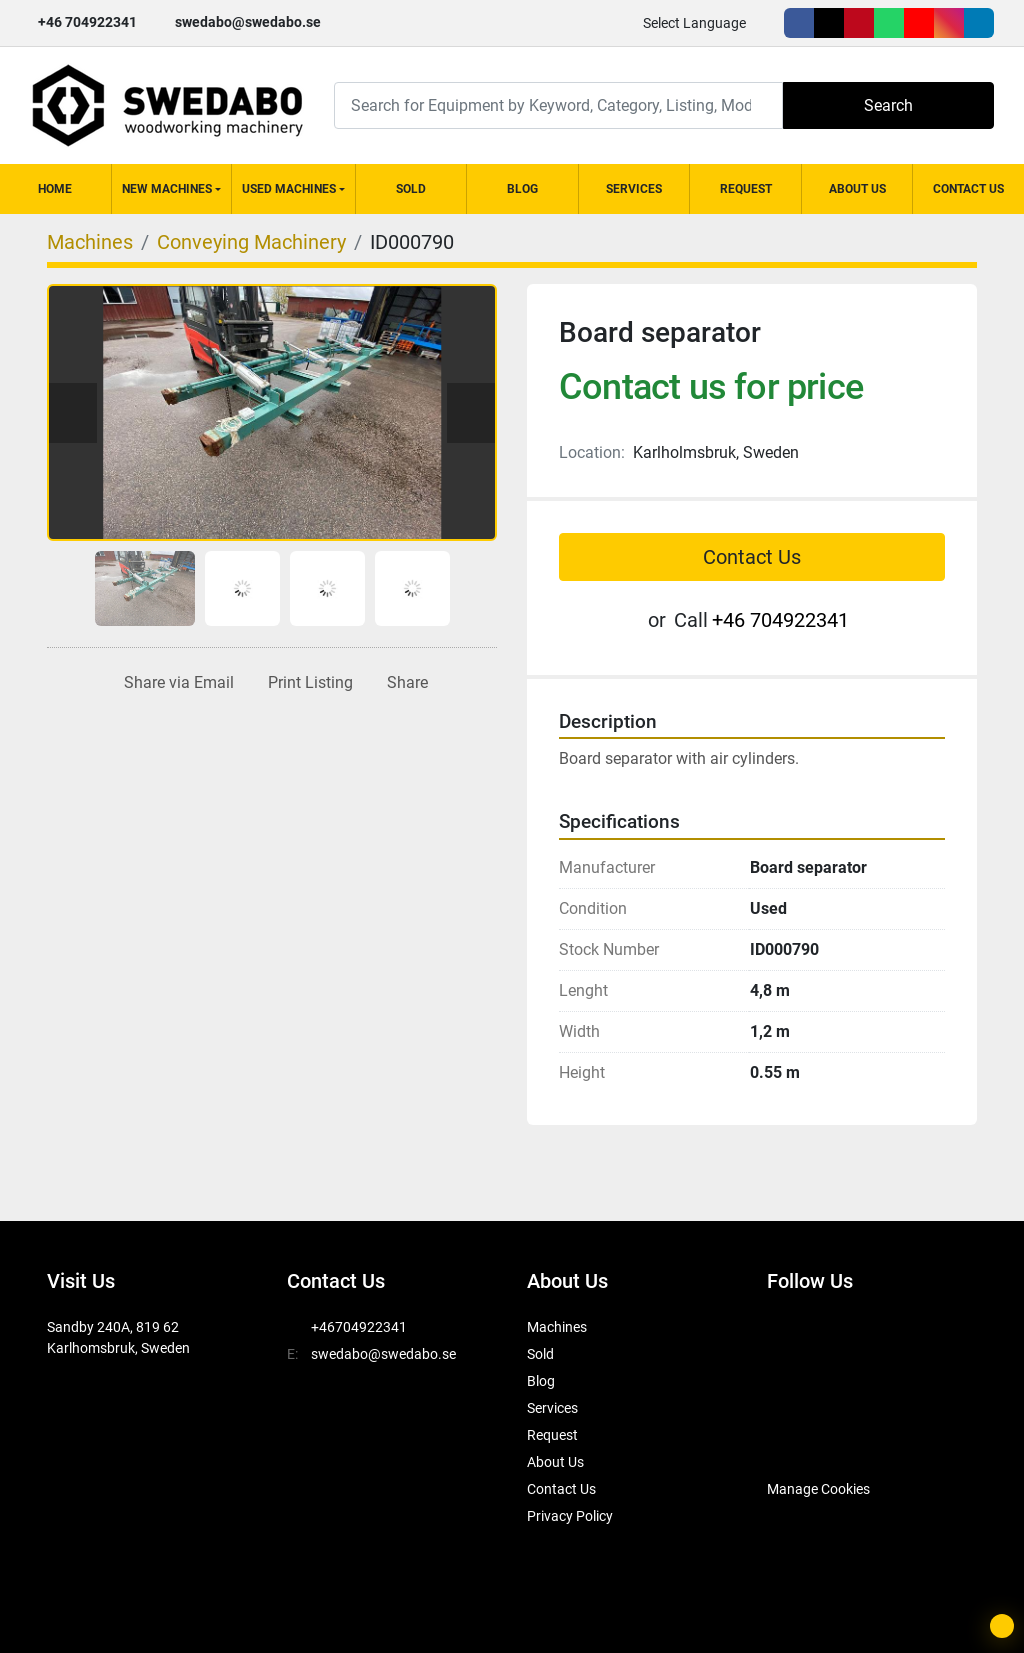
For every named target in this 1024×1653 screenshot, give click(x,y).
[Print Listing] (306, 683)
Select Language (694, 23)
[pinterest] (859, 23)
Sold (411, 189)
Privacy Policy (570, 1516)
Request (746, 189)
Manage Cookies (818, 1489)
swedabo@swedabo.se (248, 22)
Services (634, 189)
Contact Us (968, 189)
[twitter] (829, 23)
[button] (171, 189)
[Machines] (90, 242)
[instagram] (949, 23)
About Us (857, 189)
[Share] (403, 683)
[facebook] (799, 23)
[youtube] (919, 23)
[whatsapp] (889, 23)
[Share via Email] (175, 683)
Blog (522, 189)
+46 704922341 (87, 22)
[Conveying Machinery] (251, 242)
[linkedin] (979, 23)
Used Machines (289, 189)
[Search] (558, 105)
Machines (557, 1327)
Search (888, 105)
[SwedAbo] (804, 1439)
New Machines (167, 189)
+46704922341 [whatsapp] (359, 1327)
